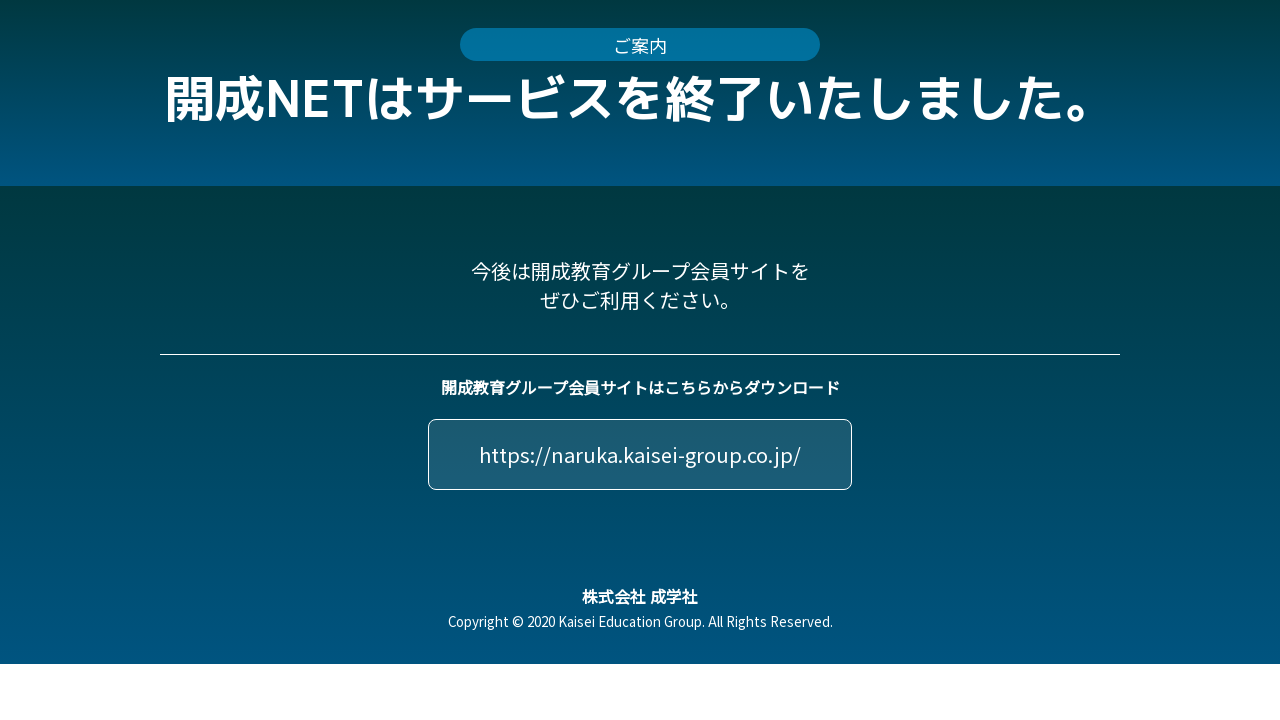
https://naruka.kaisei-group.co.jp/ (640, 454)
